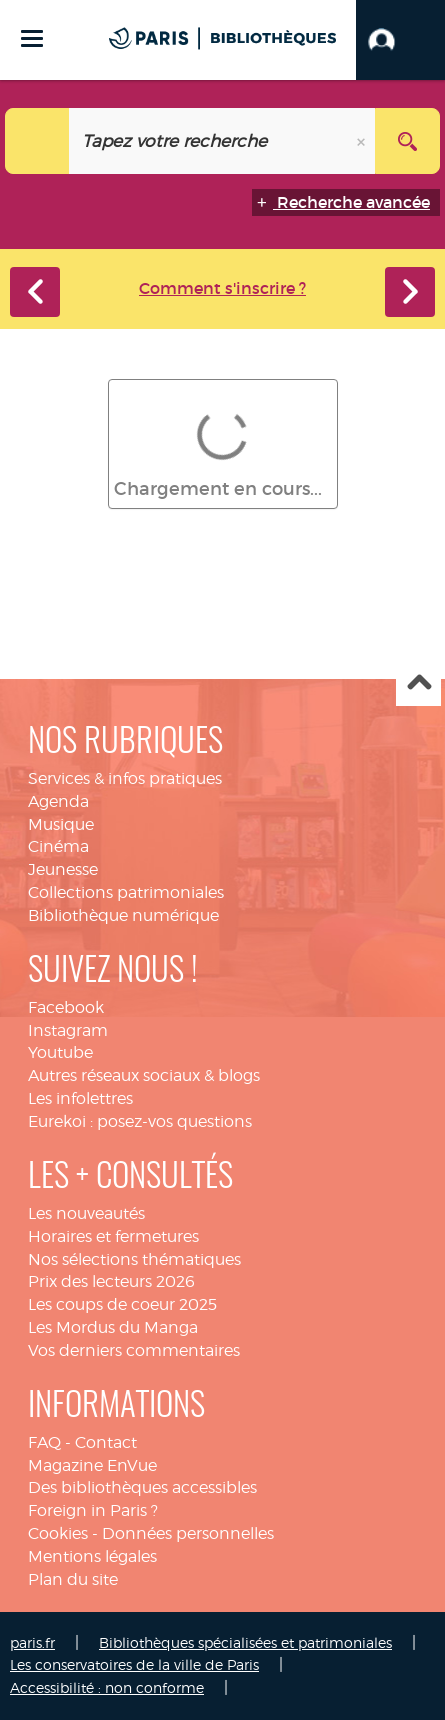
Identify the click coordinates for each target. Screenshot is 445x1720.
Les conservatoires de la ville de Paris (134, 1664)
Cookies (58, 1533)
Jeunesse (63, 869)
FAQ (44, 1442)
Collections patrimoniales (126, 892)
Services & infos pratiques (125, 778)
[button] (400, 40)
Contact (106, 1442)
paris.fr (32, 1642)
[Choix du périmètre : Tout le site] (37, 141)
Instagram (68, 1030)
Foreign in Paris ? (93, 1510)
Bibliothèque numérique (123, 915)
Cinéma (58, 846)
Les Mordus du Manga (113, 1327)
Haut (418, 684)
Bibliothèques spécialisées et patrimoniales (245, 1642)
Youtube (60, 1052)
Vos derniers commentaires (134, 1350)
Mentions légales (92, 1556)
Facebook (66, 1007)
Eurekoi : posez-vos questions (140, 1121)
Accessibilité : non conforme (107, 1687)
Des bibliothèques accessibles (142, 1487)
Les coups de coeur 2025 (122, 1304)
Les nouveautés (86, 1213)
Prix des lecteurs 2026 (111, 1281)
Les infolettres (80, 1098)
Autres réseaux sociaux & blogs (144, 1075)
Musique (61, 824)
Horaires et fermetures (113, 1236)
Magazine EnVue (92, 1465)
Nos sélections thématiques (134, 1259)
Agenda (58, 801)
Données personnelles (188, 1533)
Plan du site (73, 1579)
